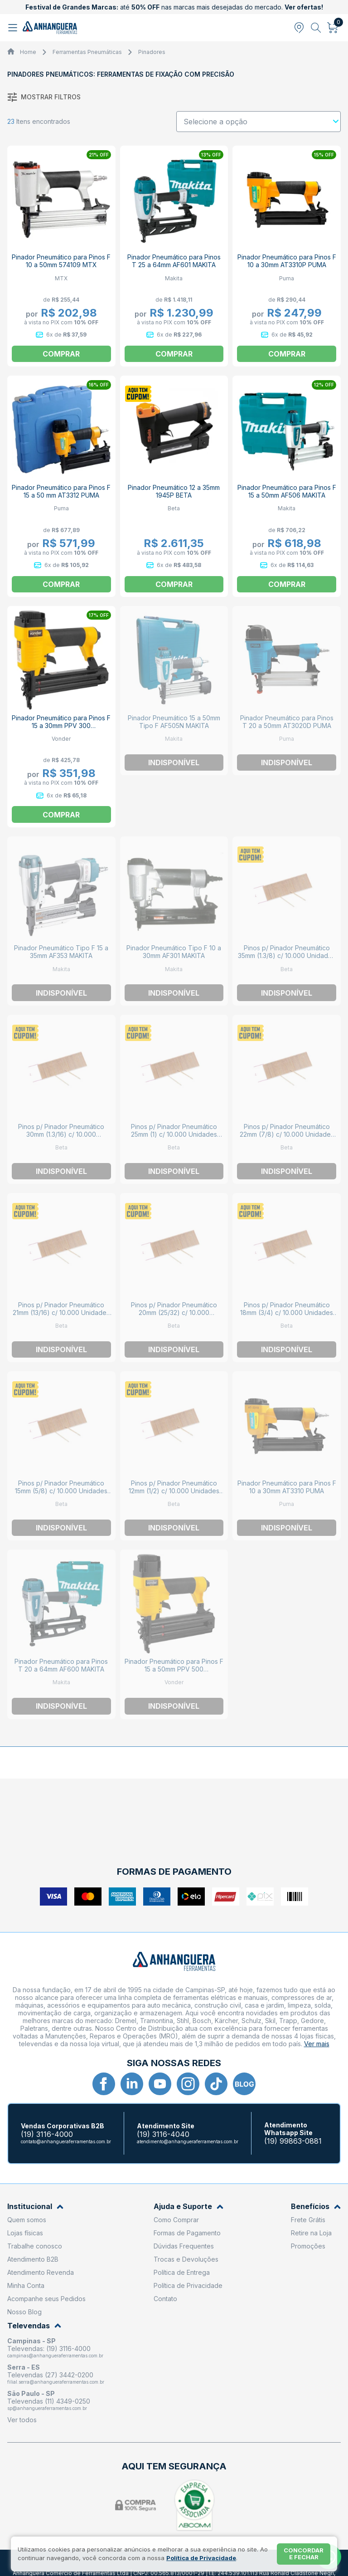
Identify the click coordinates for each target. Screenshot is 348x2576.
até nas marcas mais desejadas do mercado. (174, 7)
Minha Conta (25, 2285)
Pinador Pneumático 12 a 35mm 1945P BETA (174, 491)
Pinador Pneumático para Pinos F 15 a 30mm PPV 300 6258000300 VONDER (61, 725)
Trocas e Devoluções (186, 2259)
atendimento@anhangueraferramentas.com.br (187, 2141)
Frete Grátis (308, 2220)
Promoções (308, 2246)
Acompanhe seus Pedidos (46, 2298)
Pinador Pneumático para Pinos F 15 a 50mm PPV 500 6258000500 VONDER (174, 1669)
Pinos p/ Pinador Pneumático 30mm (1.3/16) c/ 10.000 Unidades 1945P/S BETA (61, 1134)
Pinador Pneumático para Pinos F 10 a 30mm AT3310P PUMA (286, 261)
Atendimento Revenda (40, 2272)
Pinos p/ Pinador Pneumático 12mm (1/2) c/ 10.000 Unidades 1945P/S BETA (174, 1490)
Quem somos (26, 2220)
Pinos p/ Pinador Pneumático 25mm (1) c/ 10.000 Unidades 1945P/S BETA (174, 1134)
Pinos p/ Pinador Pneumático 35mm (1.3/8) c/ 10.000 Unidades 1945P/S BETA (286, 955)
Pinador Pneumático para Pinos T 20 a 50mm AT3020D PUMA (287, 721)
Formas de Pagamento (187, 2233)
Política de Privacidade (188, 2285)
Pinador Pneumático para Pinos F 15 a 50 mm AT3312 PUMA (61, 491)
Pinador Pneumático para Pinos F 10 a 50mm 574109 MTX (61, 261)
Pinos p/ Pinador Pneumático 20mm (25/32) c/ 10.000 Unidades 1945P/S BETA (174, 1312)
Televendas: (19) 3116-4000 (49, 2348)
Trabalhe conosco (34, 2246)
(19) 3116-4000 (47, 2134)
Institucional (35, 2206)
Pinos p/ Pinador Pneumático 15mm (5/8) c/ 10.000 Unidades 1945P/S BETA (61, 1490)
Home (28, 52)
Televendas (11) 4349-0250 (48, 2401)
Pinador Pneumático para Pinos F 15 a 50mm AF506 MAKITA (286, 491)
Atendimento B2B (32, 2259)
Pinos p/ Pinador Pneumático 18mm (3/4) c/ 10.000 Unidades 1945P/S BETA (286, 1312)
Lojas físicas (25, 2233)
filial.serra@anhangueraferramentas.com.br (55, 2382)
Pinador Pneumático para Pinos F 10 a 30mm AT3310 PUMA (286, 1487)
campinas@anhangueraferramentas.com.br (55, 2355)
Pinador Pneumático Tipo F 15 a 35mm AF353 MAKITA (61, 951)
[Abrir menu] (13, 28)
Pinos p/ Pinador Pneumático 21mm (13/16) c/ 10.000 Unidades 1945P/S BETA (61, 1312)
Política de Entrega (182, 2272)
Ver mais (316, 2044)
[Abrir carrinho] (333, 28)
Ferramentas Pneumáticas (87, 52)
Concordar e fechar (304, 2554)
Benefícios (316, 2206)
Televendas (34, 2326)
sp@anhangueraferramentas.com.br (47, 2408)
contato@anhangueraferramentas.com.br (66, 2141)
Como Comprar (176, 2220)
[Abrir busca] (316, 28)
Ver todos (22, 2420)
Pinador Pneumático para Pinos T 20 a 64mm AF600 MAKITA (61, 1665)
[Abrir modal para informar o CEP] (299, 28)
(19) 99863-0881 (293, 2141)
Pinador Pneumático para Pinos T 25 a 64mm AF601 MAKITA (174, 261)
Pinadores (151, 52)
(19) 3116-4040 (163, 2134)
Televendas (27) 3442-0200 (50, 2375)
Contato (165, 2298)
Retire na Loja (311, 2233)
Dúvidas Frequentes (184, 2246)
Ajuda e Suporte (188, 2206)
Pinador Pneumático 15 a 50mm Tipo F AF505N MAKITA (174, 721)
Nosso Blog (24, 2312)
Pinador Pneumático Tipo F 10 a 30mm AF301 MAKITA (173, 951)
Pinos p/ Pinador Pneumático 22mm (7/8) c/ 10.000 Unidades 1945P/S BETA (287, 1134)
